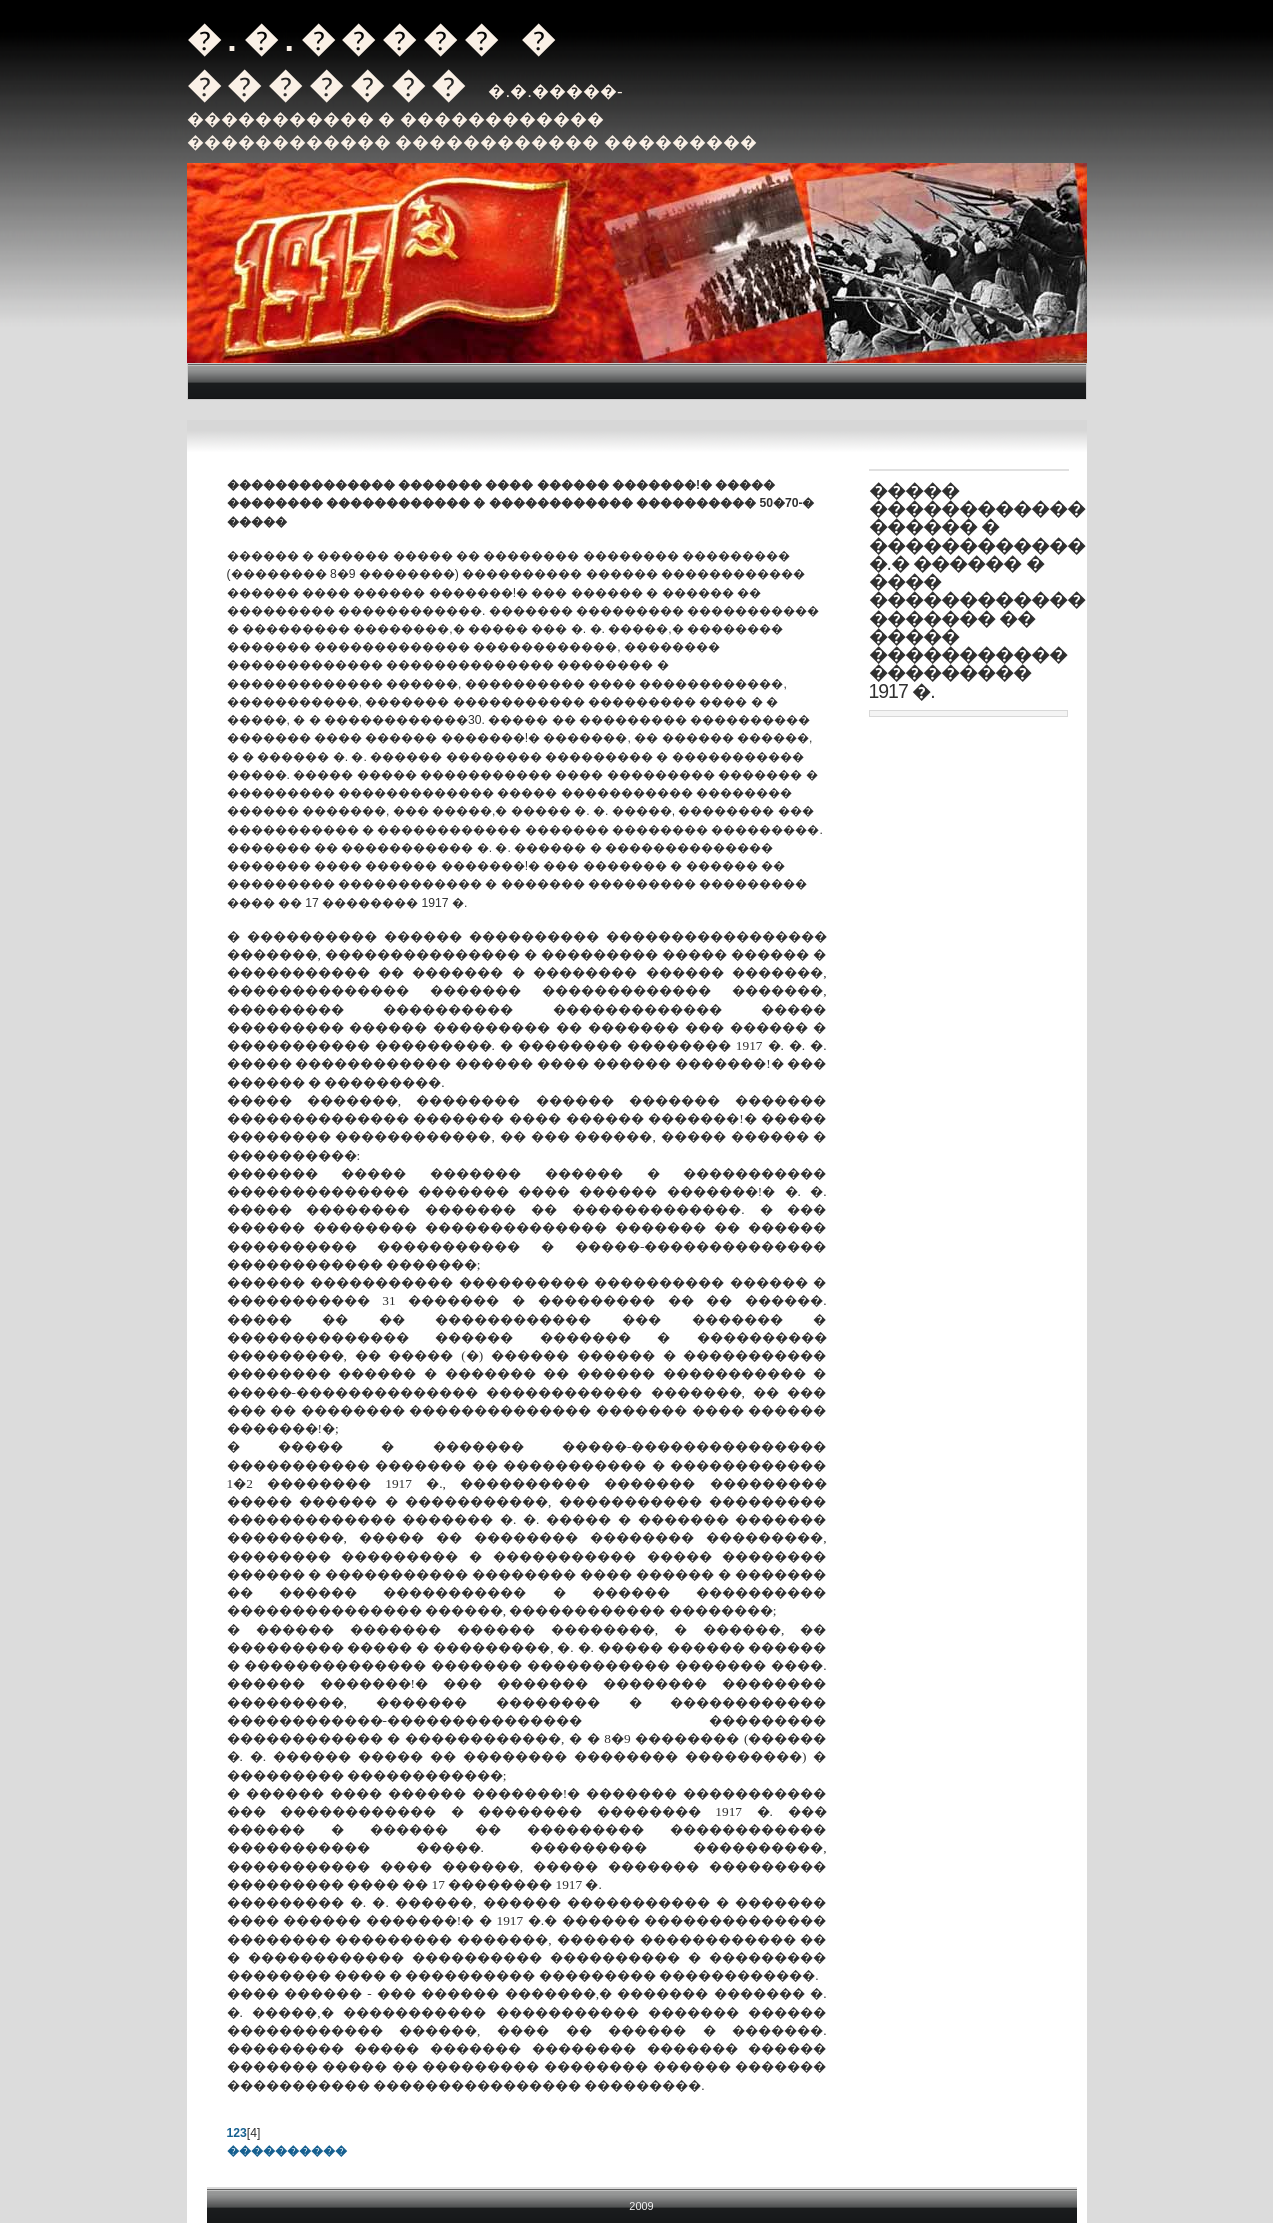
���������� (287, 2151)
